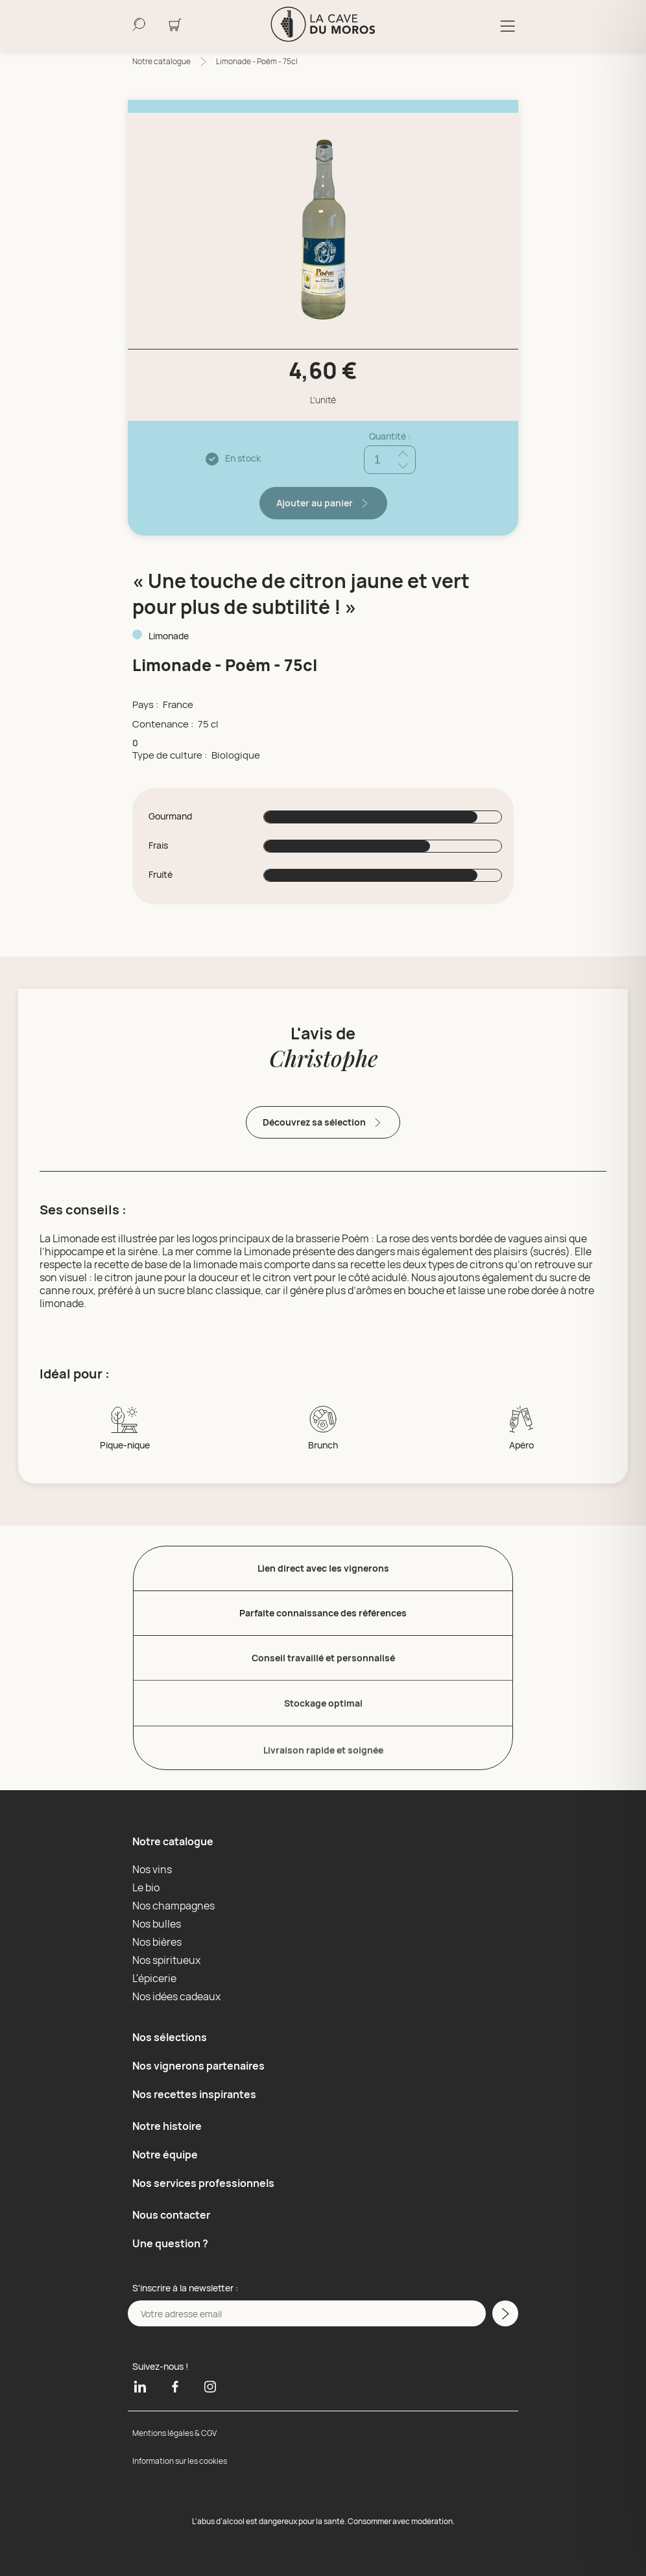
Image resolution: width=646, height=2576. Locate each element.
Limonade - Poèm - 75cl (257, 61)
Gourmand (170, 816)
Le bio (146, 1887)
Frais (158, 845)
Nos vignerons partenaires (198, 2066)
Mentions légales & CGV (174, 2433)
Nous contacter (171, 2215)
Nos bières (157, 1942)
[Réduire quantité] (403, 465)
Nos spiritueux (166, 1960)
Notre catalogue (161, 61)
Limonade (169, 636)
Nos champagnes (173, 1905)
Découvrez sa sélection (323, 1122)
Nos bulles (156, 1924)
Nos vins (152, 1869)
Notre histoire (167, 2126)
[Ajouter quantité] (403, 453)
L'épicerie (154, 1978)
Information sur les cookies (179, 2460)
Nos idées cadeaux (176, 1996)
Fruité (161, 874)
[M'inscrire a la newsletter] (505, 2313)
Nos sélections (169, 2037)
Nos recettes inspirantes (194, 2094)
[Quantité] (390, 459)
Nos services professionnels (203, 2183)
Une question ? (170, 2243)
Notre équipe (165, 2154)
